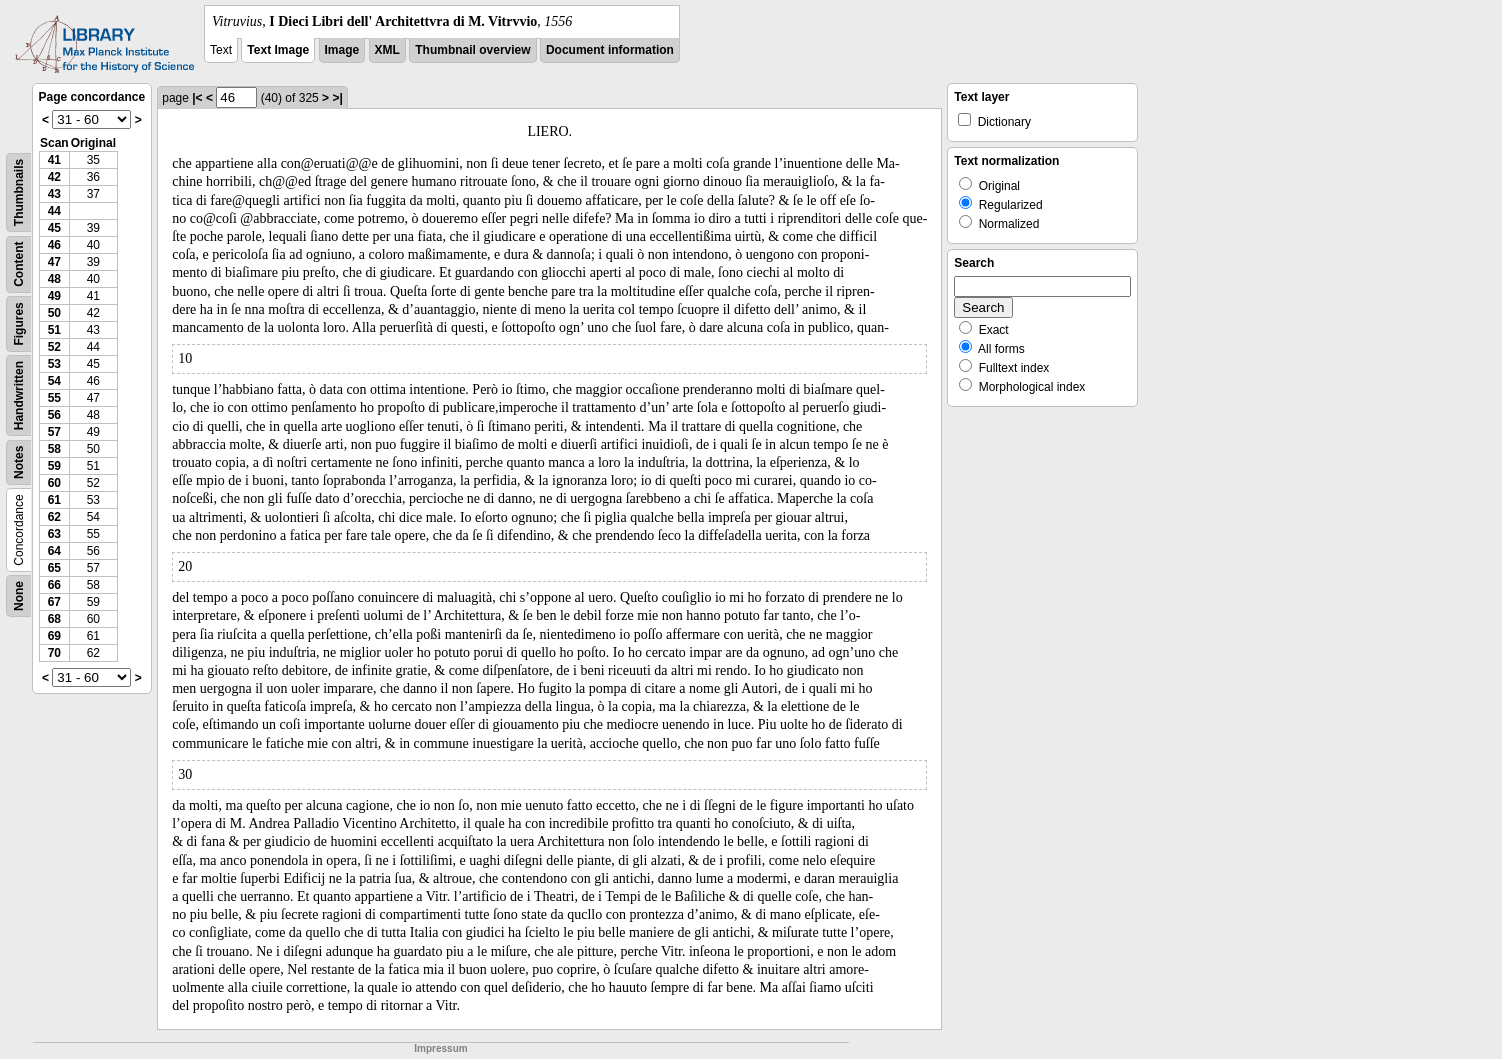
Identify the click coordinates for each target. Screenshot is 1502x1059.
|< (197, 98)
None (19, 596)
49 (54, 296)
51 (54, 330)
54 (54, 381)
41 (54, 160)
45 (54, 228)
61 (54, 500)
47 (54, 262)
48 (54, 279)
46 (54, 245)
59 (54, 466)
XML (387, 50)
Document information (610, 50)
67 (54, 602)
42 (54, 177)
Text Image (278, 50)
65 (54, 568)
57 (54, 432)
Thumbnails (19, 192)
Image (342, 50)
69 (54, 636)
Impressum (440, 1048)
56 (54, 415)
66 (54, 585)
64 (54, 551)
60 (54, 483)
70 (54, 653)
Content (19, 264)
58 (54, 449)
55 (54, 398)
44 (54, 211)
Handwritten (19, 395)
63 (54, 534)
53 (54, 364)
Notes (19, 462)
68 (54, 619)
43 (54, 194)
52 (54, 347)
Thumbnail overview (472, 50)
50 (54, 313)
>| (337, 98)
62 (54, 517)
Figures (19, 323)
